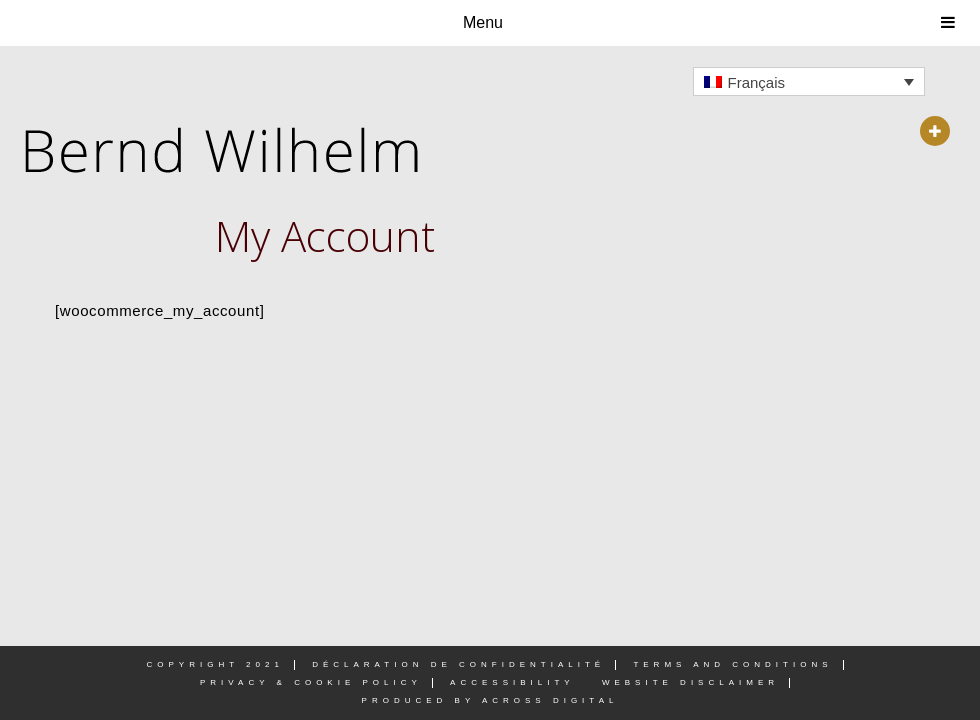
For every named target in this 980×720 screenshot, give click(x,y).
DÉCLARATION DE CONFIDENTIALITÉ (458, 664)
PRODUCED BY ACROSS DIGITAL (490, 700)
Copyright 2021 (214, 664)
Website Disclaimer (690, 682)
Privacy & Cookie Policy (311, 682)
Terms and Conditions (732, 664)
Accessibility (512, 682)
